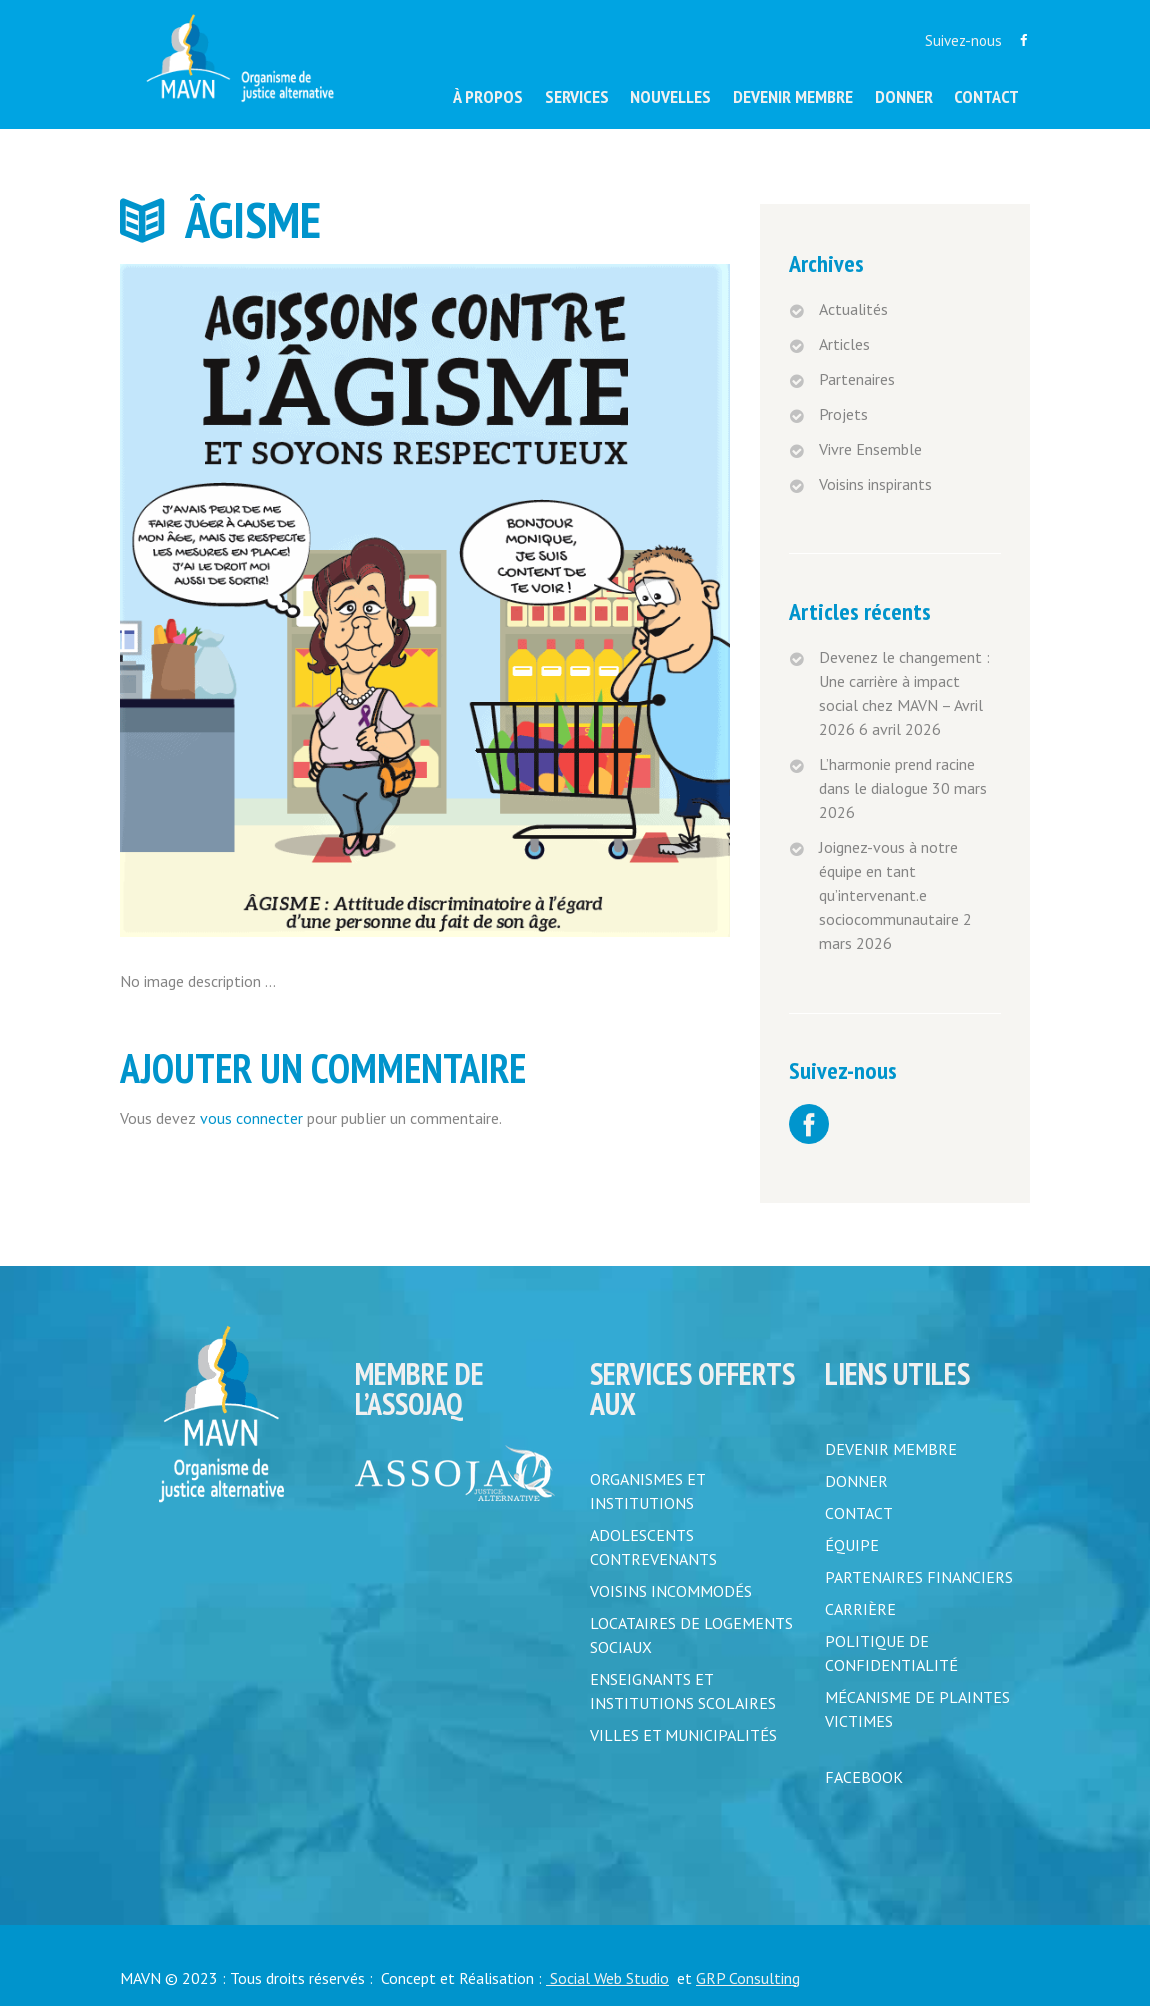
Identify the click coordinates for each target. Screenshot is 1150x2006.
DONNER (856, 1481)
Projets (843, 414)
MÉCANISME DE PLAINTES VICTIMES (917, 1709)
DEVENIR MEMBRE (891, 1449)
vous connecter (251, 1118)
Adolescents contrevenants (653, 1547)
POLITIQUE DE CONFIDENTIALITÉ (891, 1653)
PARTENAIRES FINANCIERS (919, 1577)
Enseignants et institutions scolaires (683, 1691)
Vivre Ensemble (870, 449)
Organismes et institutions (647, 1491)
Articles (844, 344)
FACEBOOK (864, 1777)
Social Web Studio (607, 1978)
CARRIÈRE (860, 1609)
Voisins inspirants (875, 484)
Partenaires (857, 379)
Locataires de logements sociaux (691, 1635)
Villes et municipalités (683, 1735)
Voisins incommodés (671, 1591)
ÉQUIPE (852, 1545)
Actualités (853, 309)
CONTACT (859, 1513)
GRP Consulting (748, 1978)
